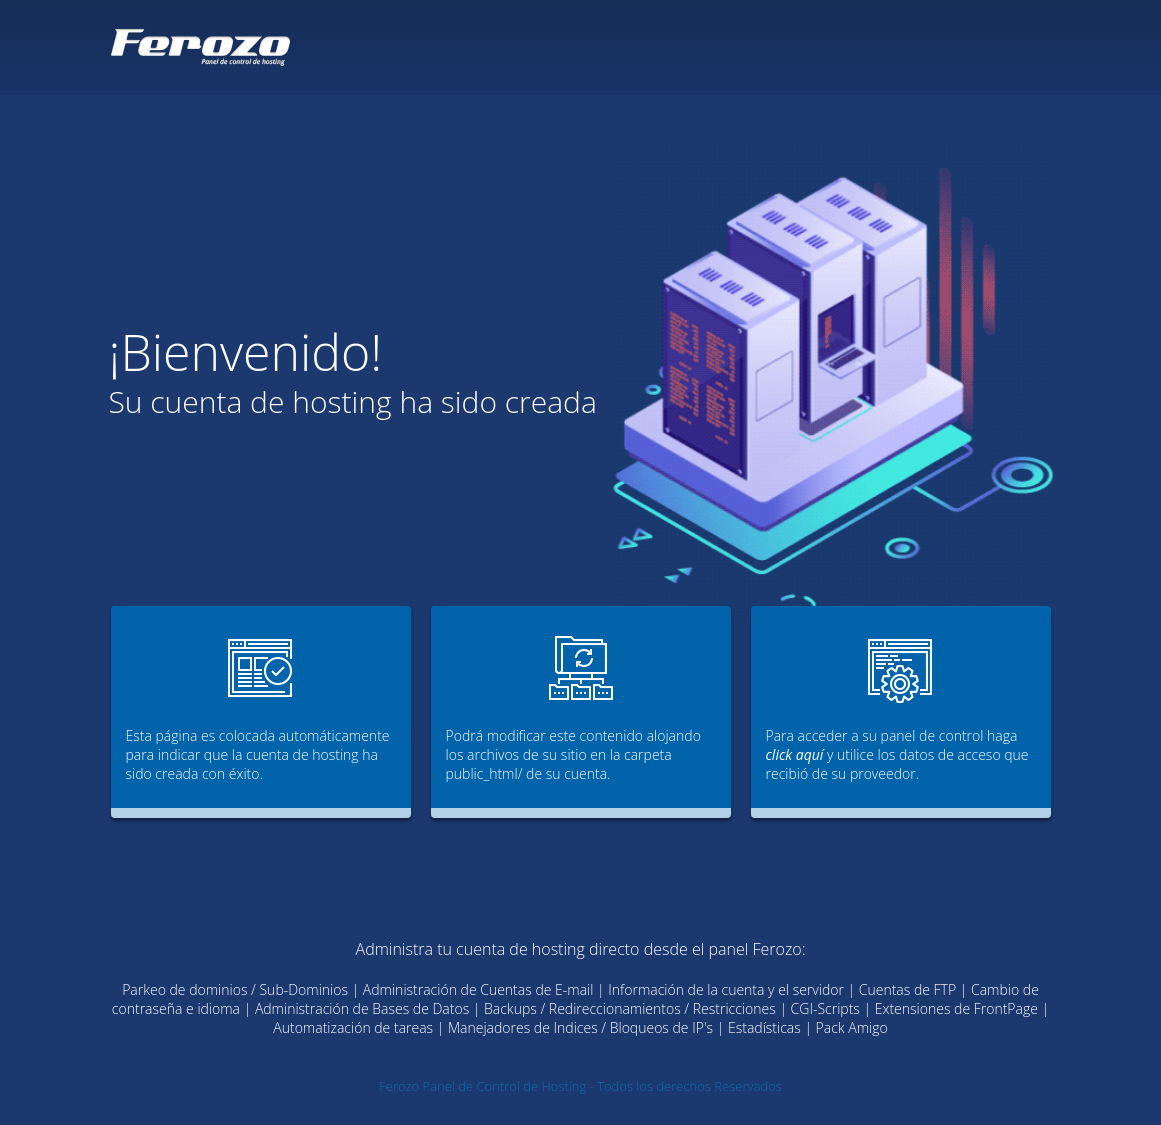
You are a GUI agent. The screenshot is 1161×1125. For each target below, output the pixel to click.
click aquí (795, 754)
